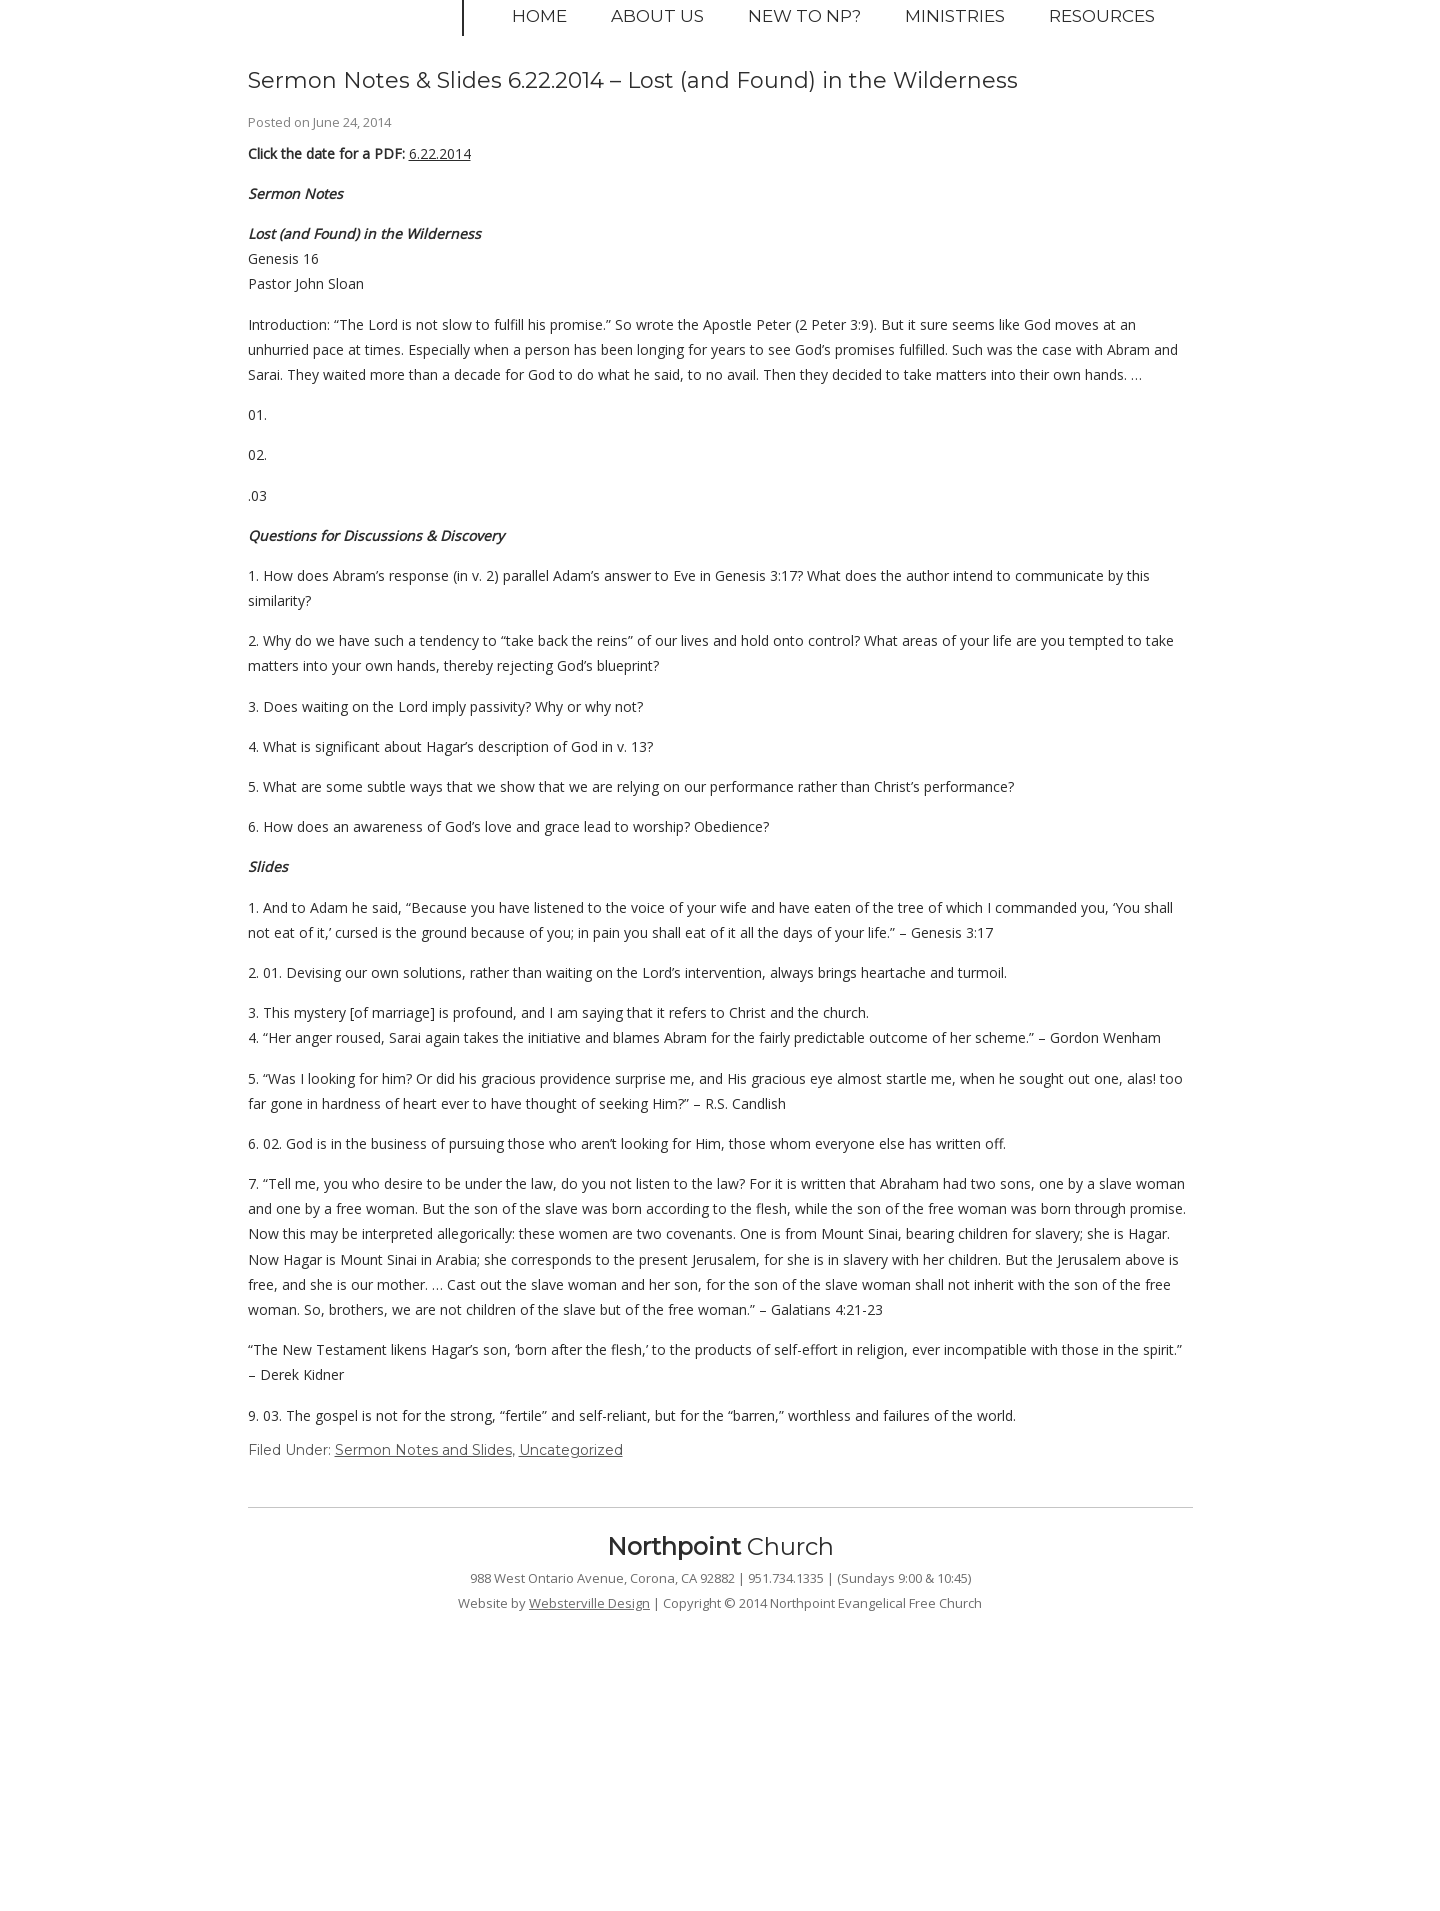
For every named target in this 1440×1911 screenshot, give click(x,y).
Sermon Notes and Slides (423, 1450)
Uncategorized (571, 1450)
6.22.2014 (440, 153)
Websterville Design (589, 1603)
